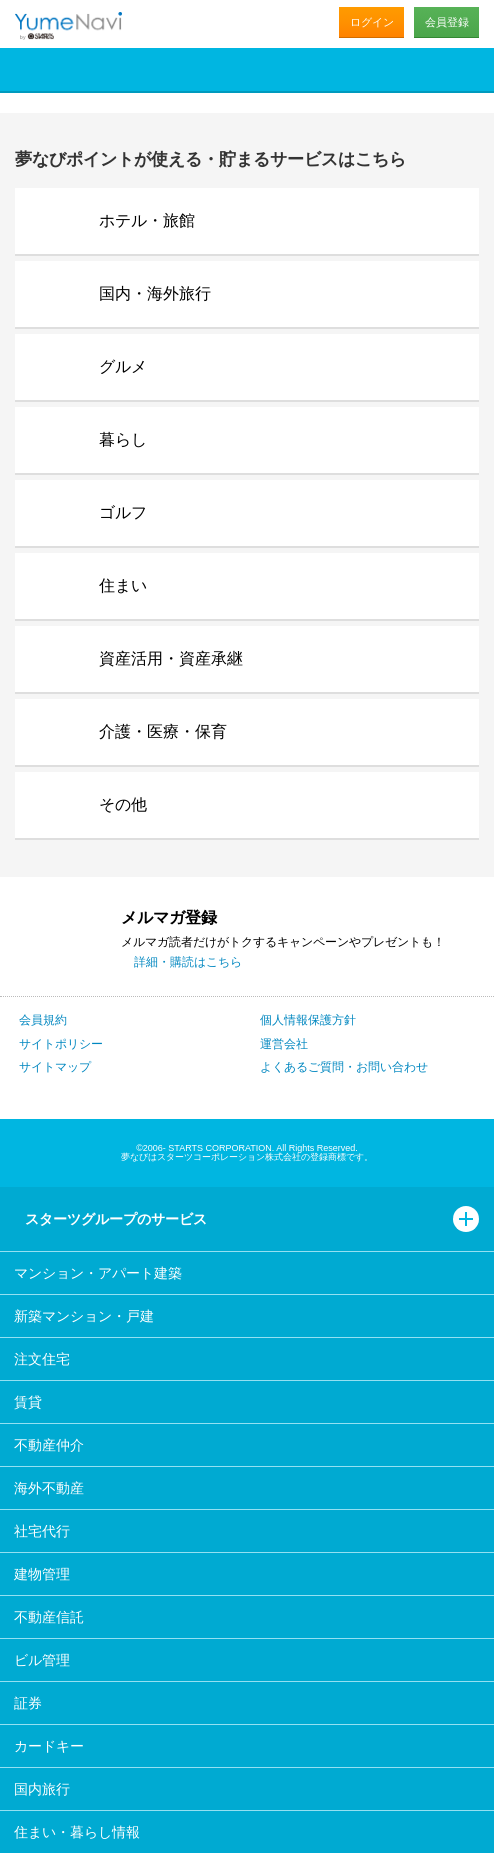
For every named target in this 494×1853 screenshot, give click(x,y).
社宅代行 (42, 1531)
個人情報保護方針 (308, 1020)
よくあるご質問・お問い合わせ (344, 1067)
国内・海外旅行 (155, 293)
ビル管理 (42, 1660)
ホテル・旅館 (147, 220)
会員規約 (43, 1020)
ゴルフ (123, 512)
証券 (28, 1703)
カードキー (49, 1746)
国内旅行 (42, 1789)
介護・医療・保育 (163, 731)
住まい (123, 585)
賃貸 (28, 1402)
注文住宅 (42, 1359)
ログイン (372, 22)
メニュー (469, 69)
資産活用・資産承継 (171, 658)
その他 (123, 804)
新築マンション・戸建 (84, 1316)
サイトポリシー (61, 1044)
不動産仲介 (49, 1445)
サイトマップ (55, 1067)
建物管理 (42, 1574)
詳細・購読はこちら (188, 962)
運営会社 (284, 1044)
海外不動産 (49, 1488)
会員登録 (447, 22)
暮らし (123, 439)
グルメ (123, 366)
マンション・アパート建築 (98, 1273)
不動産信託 (49, 1617)
